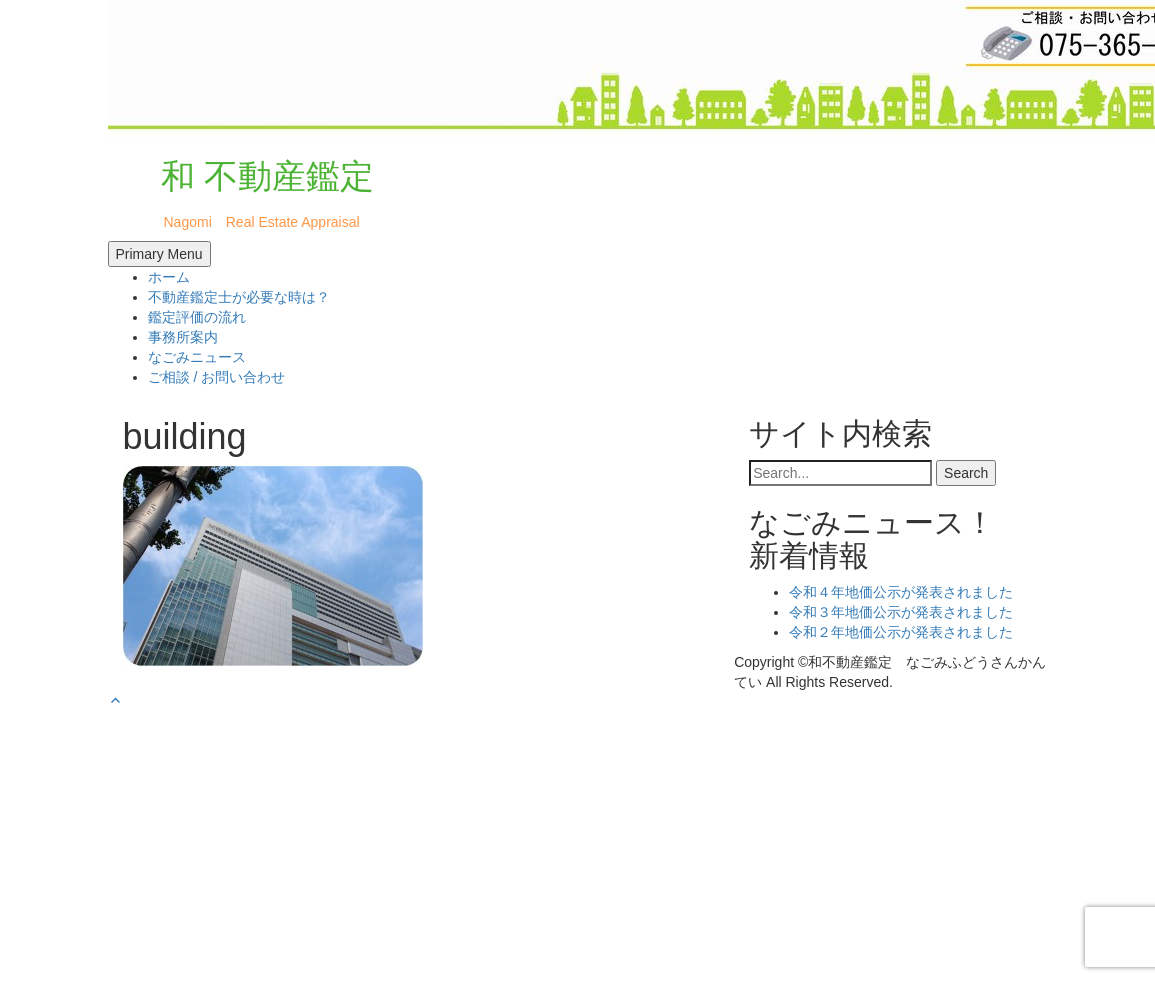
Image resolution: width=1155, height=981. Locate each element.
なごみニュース (197, 357)
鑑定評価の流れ (197, 317)
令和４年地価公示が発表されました (901, 592)
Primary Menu (159, 254)
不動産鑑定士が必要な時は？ (239, 297)
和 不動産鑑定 (246, 176)
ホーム (169, 277)
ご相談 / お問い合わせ (217, 377)
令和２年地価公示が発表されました (901, 632)
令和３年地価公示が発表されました (901, 612)
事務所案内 (183, 337)
